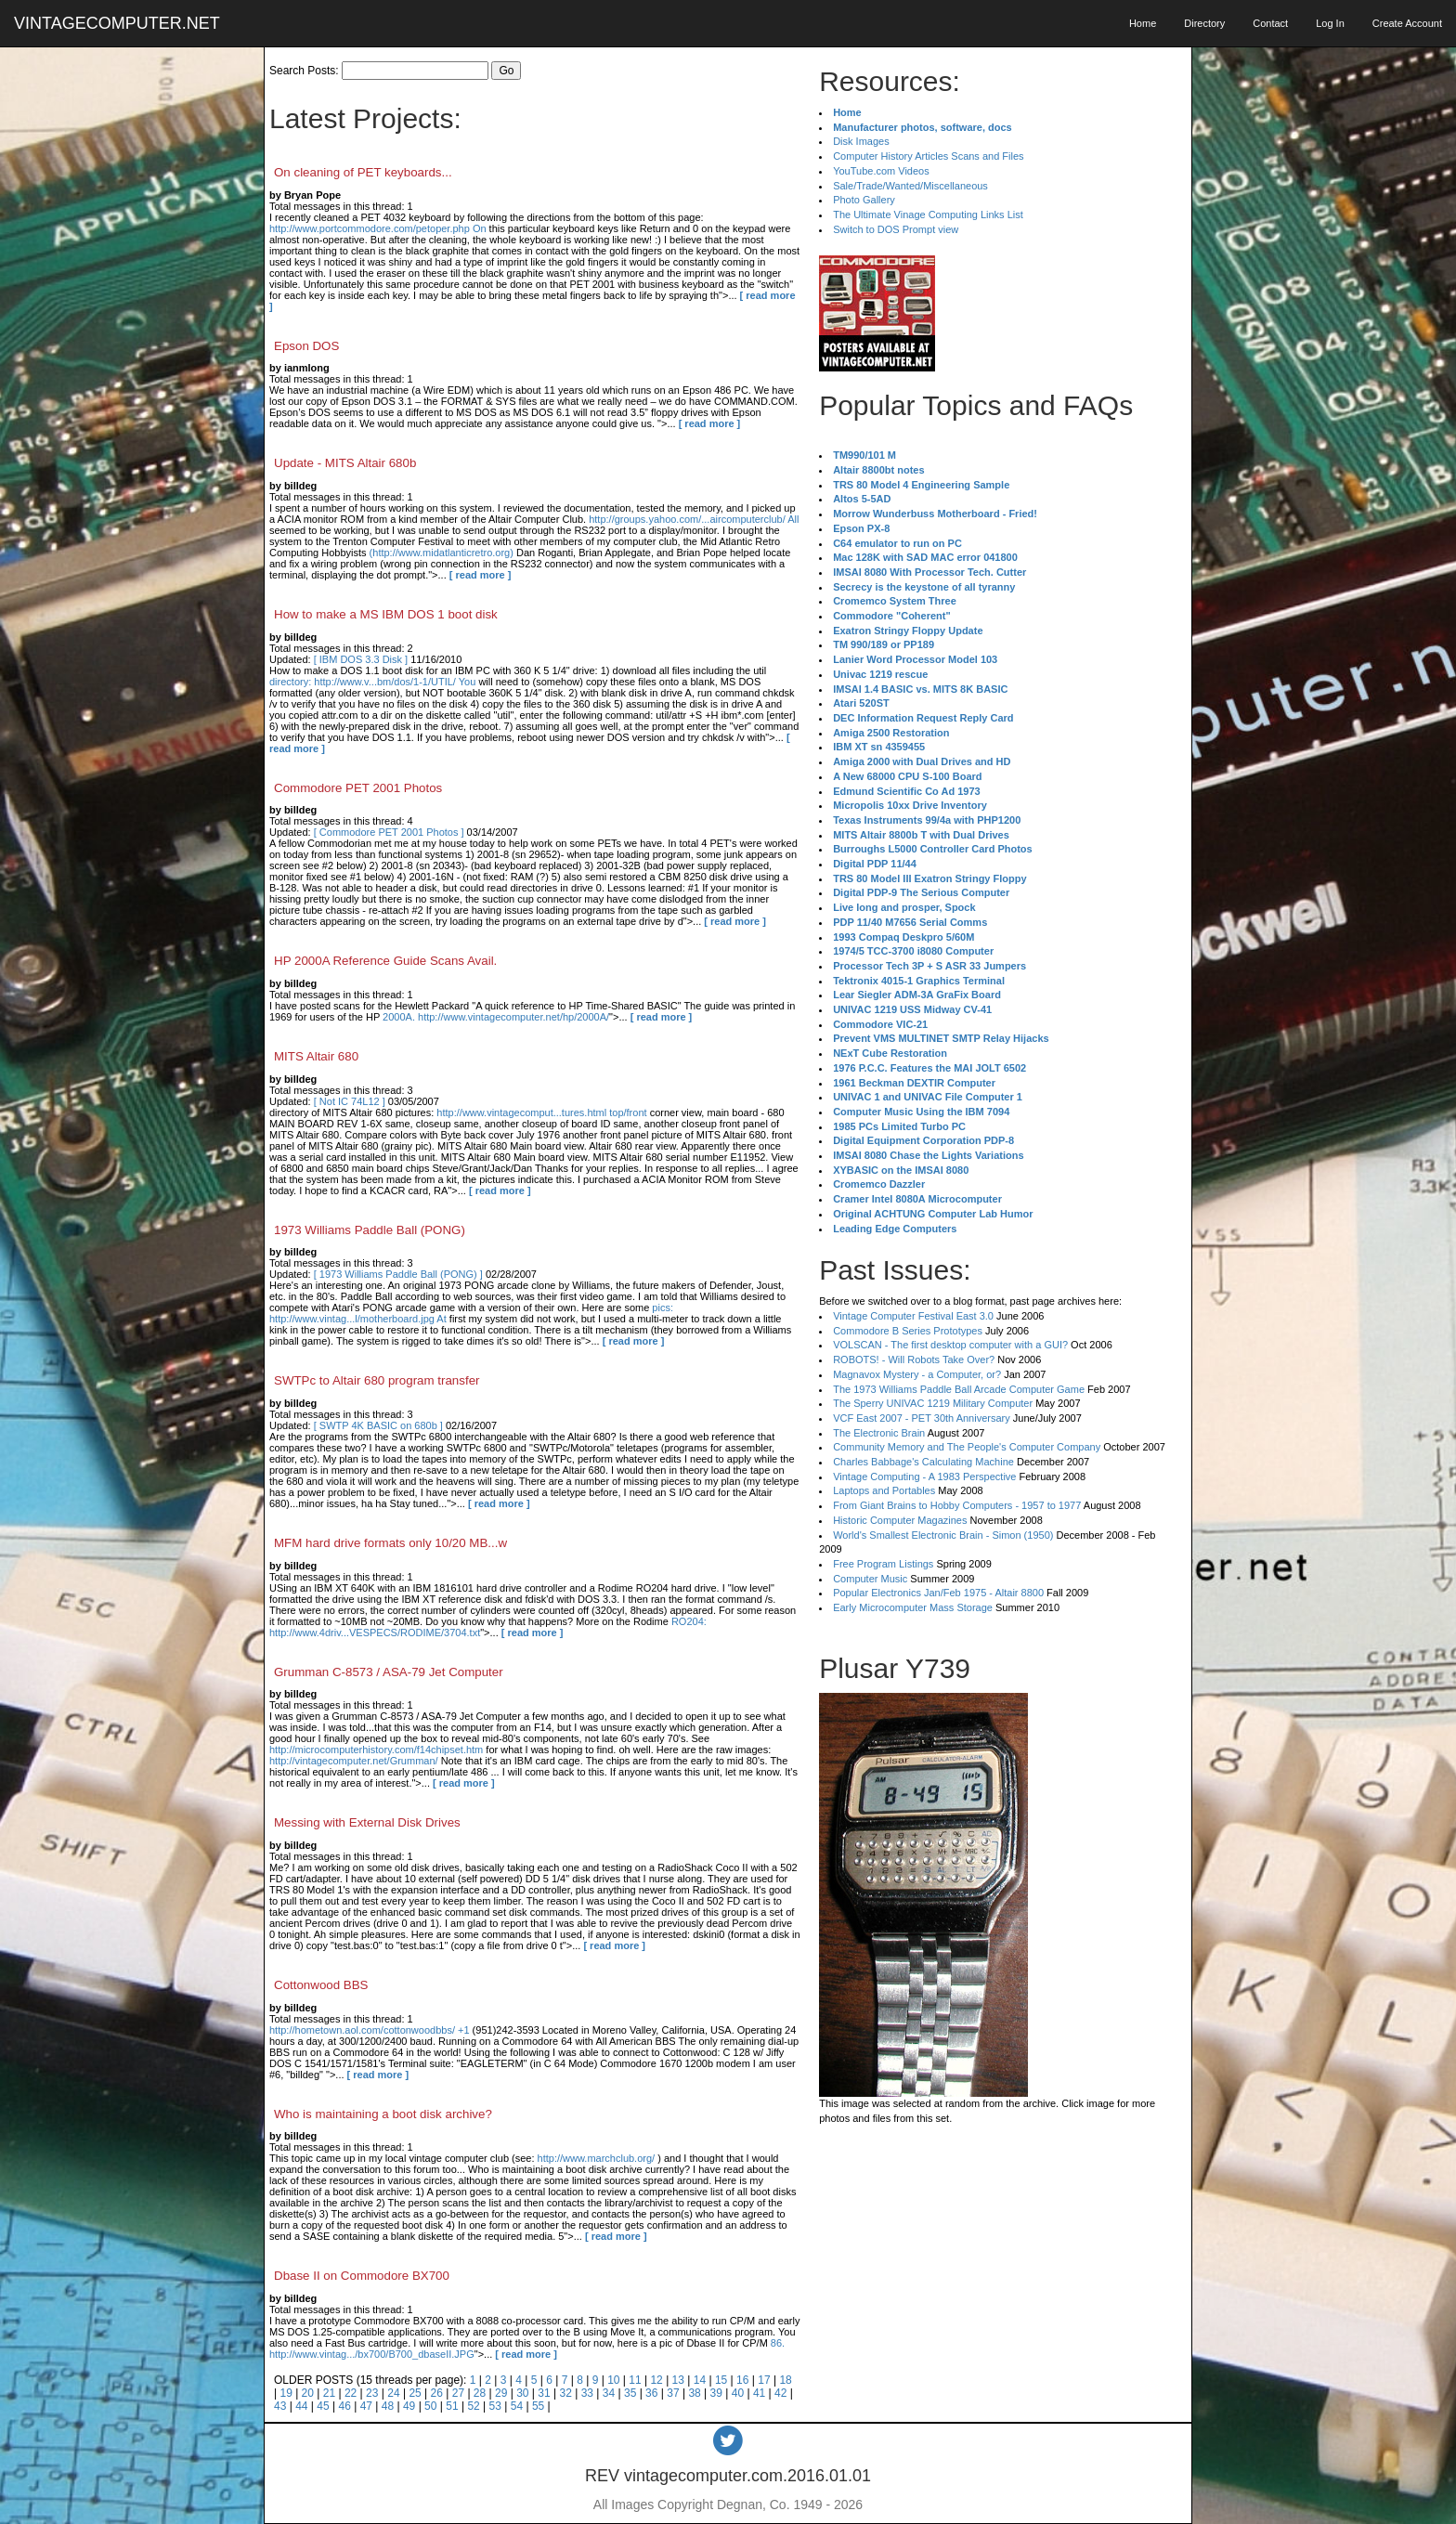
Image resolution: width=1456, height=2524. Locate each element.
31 (544, 2393)
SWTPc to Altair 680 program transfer (376, 1380)
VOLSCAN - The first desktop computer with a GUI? (950, 1344)
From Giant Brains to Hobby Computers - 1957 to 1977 (957, 1505)
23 (372, 2393)
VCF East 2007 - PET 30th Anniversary (921, 1418)
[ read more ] (710, 423)
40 (738, 2393)
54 (517, 2406)
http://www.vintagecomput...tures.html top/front (541, 1112)
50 (430, 2406)
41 (759, 2393)
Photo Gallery (864, 199)
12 (656, 2380)
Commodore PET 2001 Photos (358, 788)
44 (301, 2406)
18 (785, 2380)
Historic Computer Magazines (900, 1520)
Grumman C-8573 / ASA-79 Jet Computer (388, 1672)
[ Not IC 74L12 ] (349, 1101)
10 (613, 2380)
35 (630, 2393)
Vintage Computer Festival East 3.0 (913, 1315)
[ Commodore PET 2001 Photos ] (389, 832)
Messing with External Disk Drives (367, 1822)
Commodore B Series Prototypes (907, 1330)
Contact (1270, 23)
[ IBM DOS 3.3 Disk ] (361, 659)
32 (565, 2393)
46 (344, 2406)
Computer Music (870, 1578)
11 (635, 2380)
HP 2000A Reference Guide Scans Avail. (385, 961)
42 (780, 2393)
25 (415, 2393)
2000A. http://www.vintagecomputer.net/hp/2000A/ (496, 1016)
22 (350, 2393)
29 (501, 2393)
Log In (1330, 23)
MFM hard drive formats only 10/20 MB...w (390, 1543)
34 (609, 2393)
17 (764, 2380)
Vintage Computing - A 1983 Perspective (924, 1476)
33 (587, 2393)
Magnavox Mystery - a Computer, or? (917, 1374)
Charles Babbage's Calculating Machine (923, 1461)
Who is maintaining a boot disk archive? (383, 2114)
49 (409, 2406)
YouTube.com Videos (881, 170)
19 (286, 2393)
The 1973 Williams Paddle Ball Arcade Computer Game (959, 1389)
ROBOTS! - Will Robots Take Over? (913, 1359)
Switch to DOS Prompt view (895, 229)
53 (495, 2406)
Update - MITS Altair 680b (345, 463)
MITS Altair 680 (316, 1056)
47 (366, 2406)
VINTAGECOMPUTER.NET (117, 23)
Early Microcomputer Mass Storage (913, 1607)
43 (280, 2406)
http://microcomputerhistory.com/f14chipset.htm (376, 1749)
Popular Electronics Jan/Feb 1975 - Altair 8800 (938, 1592)
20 (308, 2393)
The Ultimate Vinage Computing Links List (928, 214)
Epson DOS (306, 346)
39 (716, 2393)
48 (388, 2406)
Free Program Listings (883, 1563)
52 (473, 2406)
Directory (1204, 23)
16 (742, 2380)
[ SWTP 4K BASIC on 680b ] (378, 1425)
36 (651, 2393)
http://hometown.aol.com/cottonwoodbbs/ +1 (369, 2030)
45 (323, 2406)
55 (538, 2406)
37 (673, 2393)
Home (1142, 23)
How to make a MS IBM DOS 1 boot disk (386, 614)
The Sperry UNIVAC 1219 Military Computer (933, 1403)
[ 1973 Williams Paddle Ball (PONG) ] (398, 1274)
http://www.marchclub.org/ (597, 2158)
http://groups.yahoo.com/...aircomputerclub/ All (694, 519)
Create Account (1407, 23)
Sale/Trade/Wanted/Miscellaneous (910, 185)
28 (480, 2393)
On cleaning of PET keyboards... (363, 172)
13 (678, 2380)
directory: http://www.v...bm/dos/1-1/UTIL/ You (372, 681)
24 (393, 2393)
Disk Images (861, 141)
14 (700, 2380)
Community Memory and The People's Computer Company (966, 1446)
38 (694, 2393)
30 (522, 2393)
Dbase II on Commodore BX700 (361, 2276)
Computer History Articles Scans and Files (928, 156)
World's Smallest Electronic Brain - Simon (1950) (943, 1535)
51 (452, 2406)
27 (458, 2393)
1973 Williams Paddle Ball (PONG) (369, 1230)
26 (437, 2393)
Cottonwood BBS (321, 1985)
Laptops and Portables (884, 1490)
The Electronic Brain (879, 1432)
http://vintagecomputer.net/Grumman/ (353, 1760)
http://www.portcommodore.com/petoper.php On (378, 228)
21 (329, 2393)
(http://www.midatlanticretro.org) (442, 552)
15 (721, 2380)
